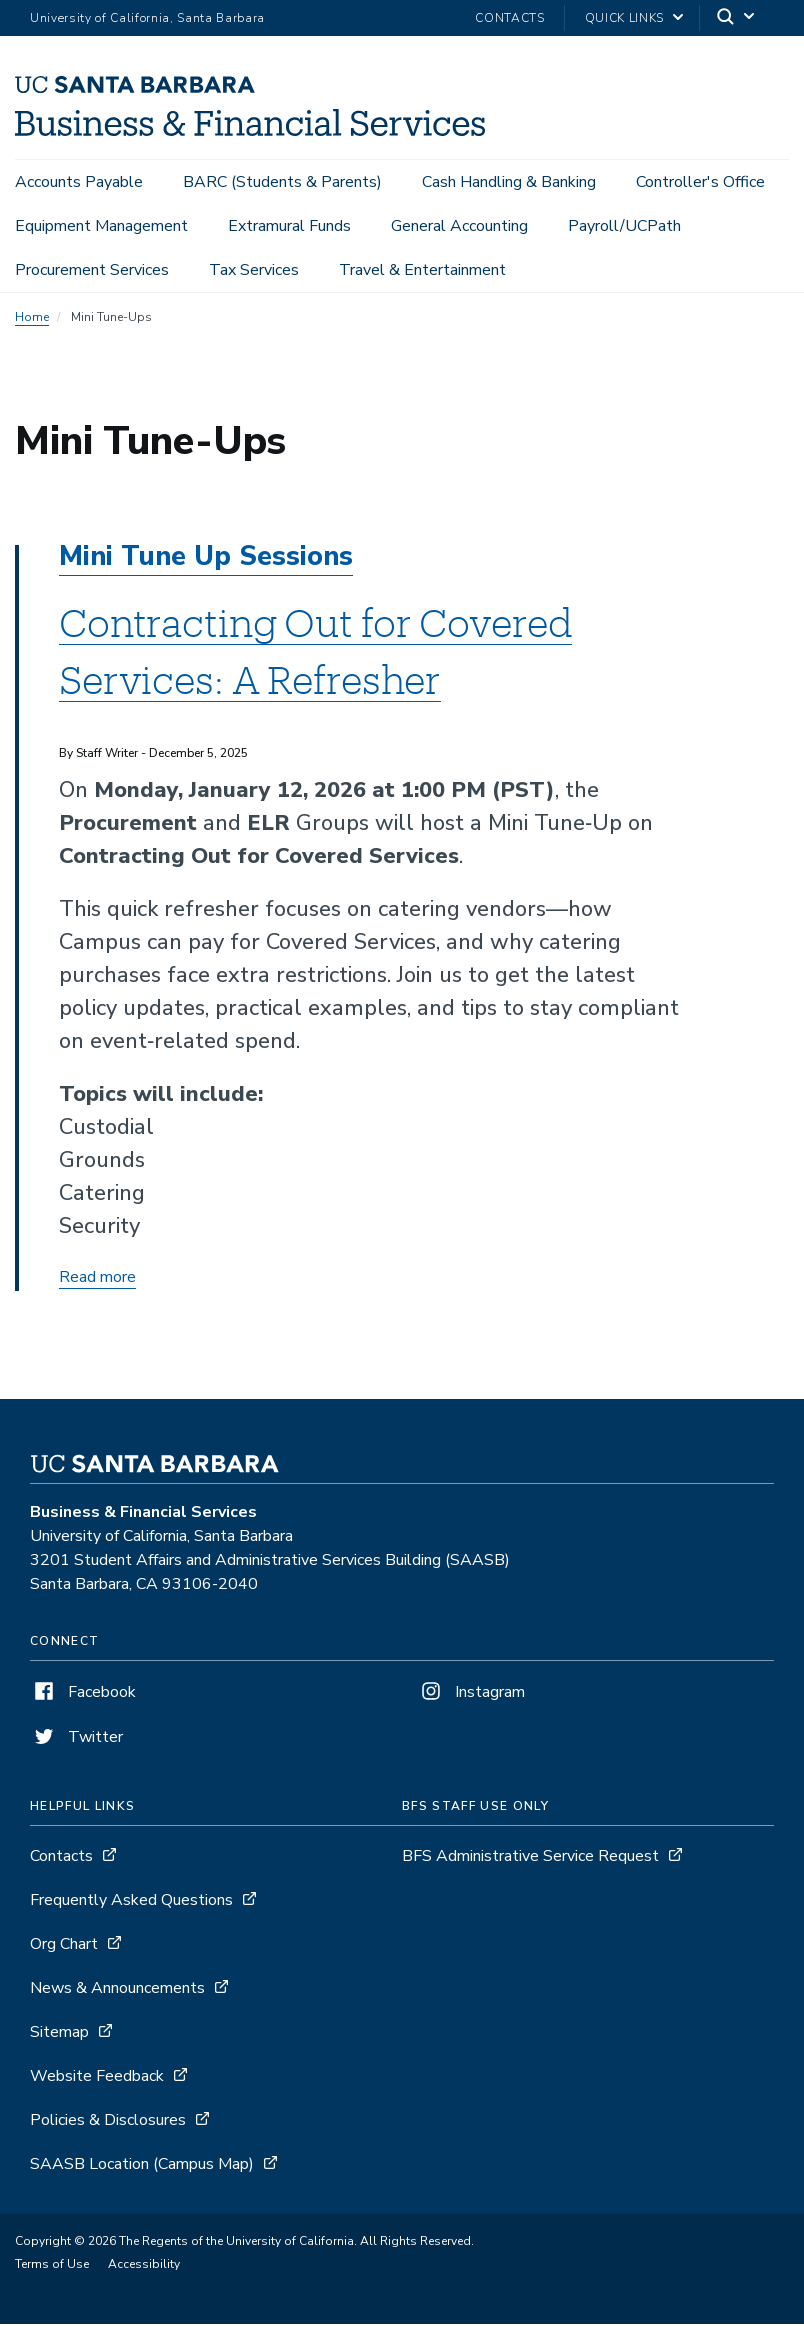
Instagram (471, 1695)
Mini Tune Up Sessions (206, 559)
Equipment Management (101, 226)
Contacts (509, 18)
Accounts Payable (79, 182)
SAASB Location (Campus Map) (142, 2167)
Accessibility (144, 2267)
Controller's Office (700, 182)
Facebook (83, 1695)
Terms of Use (52, 2267)
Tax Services (254, 270)
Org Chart (64, 1947)
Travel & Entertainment (422, 270)
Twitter (76, 1740)
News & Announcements (117, 1991)
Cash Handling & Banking (509, 182)
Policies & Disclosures (108, 2123)
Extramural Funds (289, 226)
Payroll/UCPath (624, 226)
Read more (97, 1280)
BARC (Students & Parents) (282, 182)
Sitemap (59, 2035)
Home (32, 320)
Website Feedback (97, 2079)
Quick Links (624, 18)
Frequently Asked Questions (131, 1903)
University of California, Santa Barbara (147, 18)
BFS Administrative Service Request (530, 1859)
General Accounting (459, 226)
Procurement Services (92, 270)
